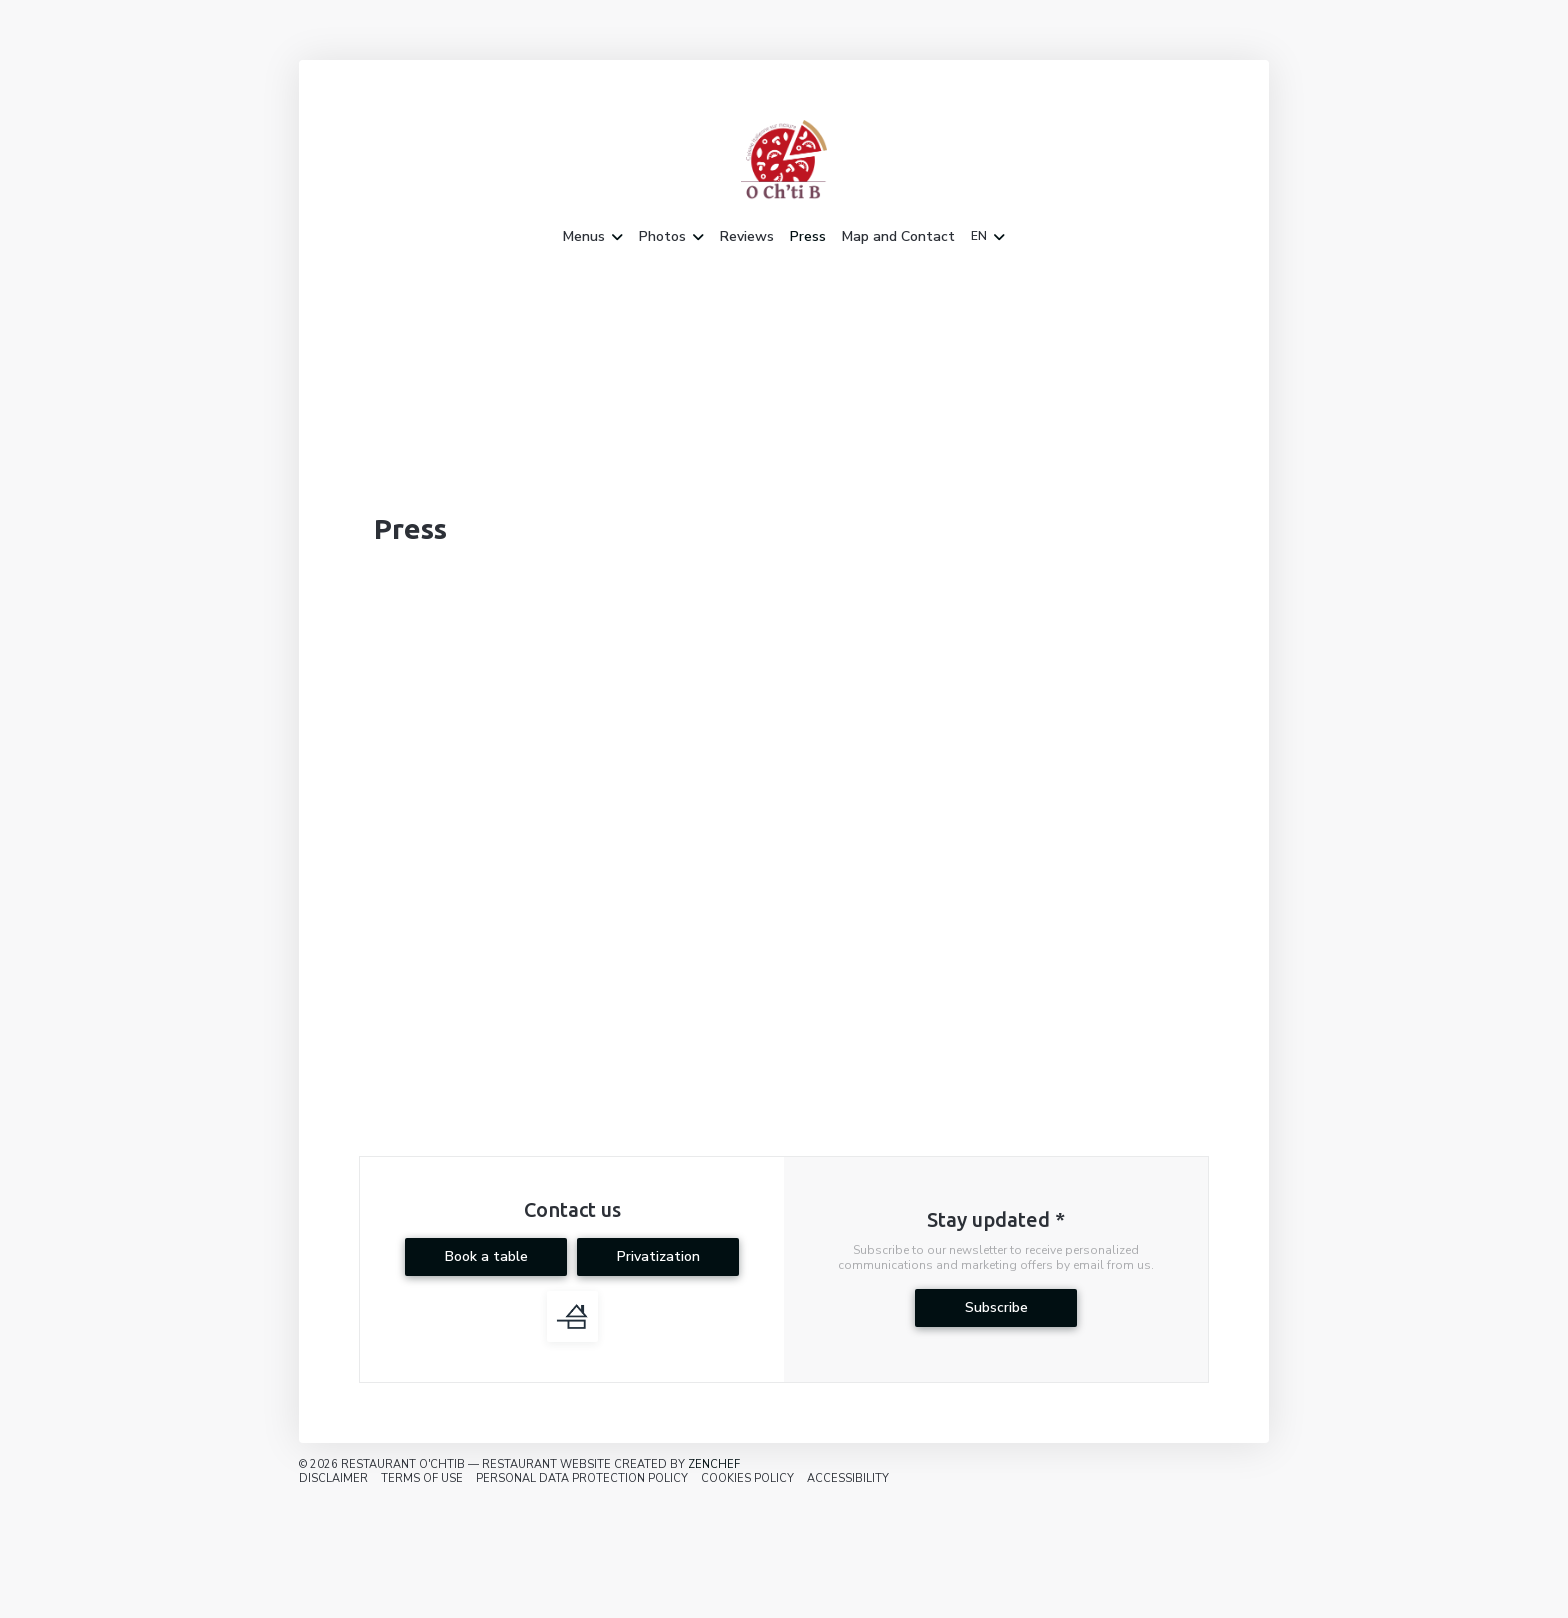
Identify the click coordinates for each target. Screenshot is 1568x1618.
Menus (593, 237)
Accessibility (848, 1478)
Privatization (658, 1256)
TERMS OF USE (422, 1478)
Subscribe (996, 1307)
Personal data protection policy (582, 1478)
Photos (671, 237)
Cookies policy (747, 1478)
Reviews (747, 237)
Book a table (486, 1256)
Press (808, 237)
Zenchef (714, 1464)
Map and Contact (898, 237)
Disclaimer (333, 1478)
